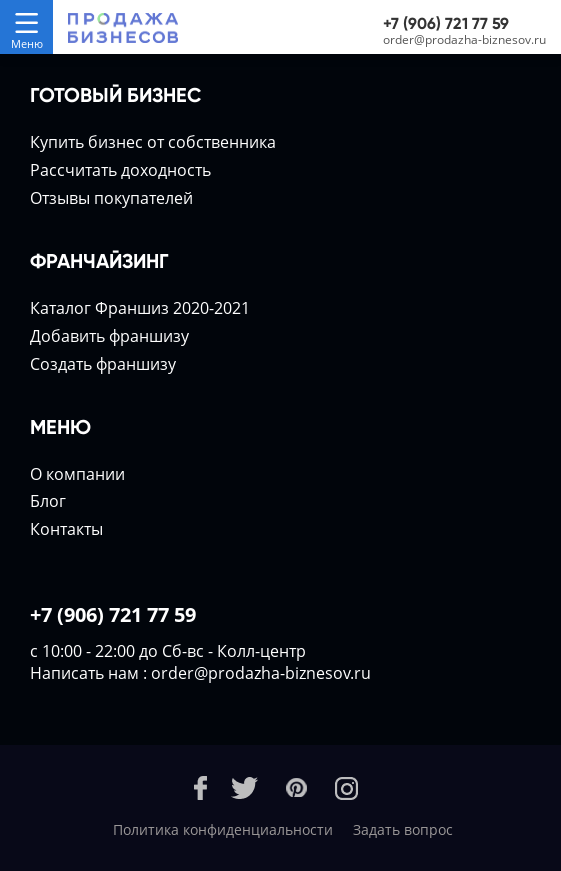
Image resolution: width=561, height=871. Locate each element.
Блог (48, 501)
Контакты (66, 529)
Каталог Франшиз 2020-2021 (140, 308)
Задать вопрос (403, 829)
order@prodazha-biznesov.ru (464, 39)
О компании (77, 474)
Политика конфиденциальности (223, 829)
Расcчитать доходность (120, 170)
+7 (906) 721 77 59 (446, 23)
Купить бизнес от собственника (153, 142)
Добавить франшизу (109, 336)
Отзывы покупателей (111, 198)
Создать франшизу (103, 364)
